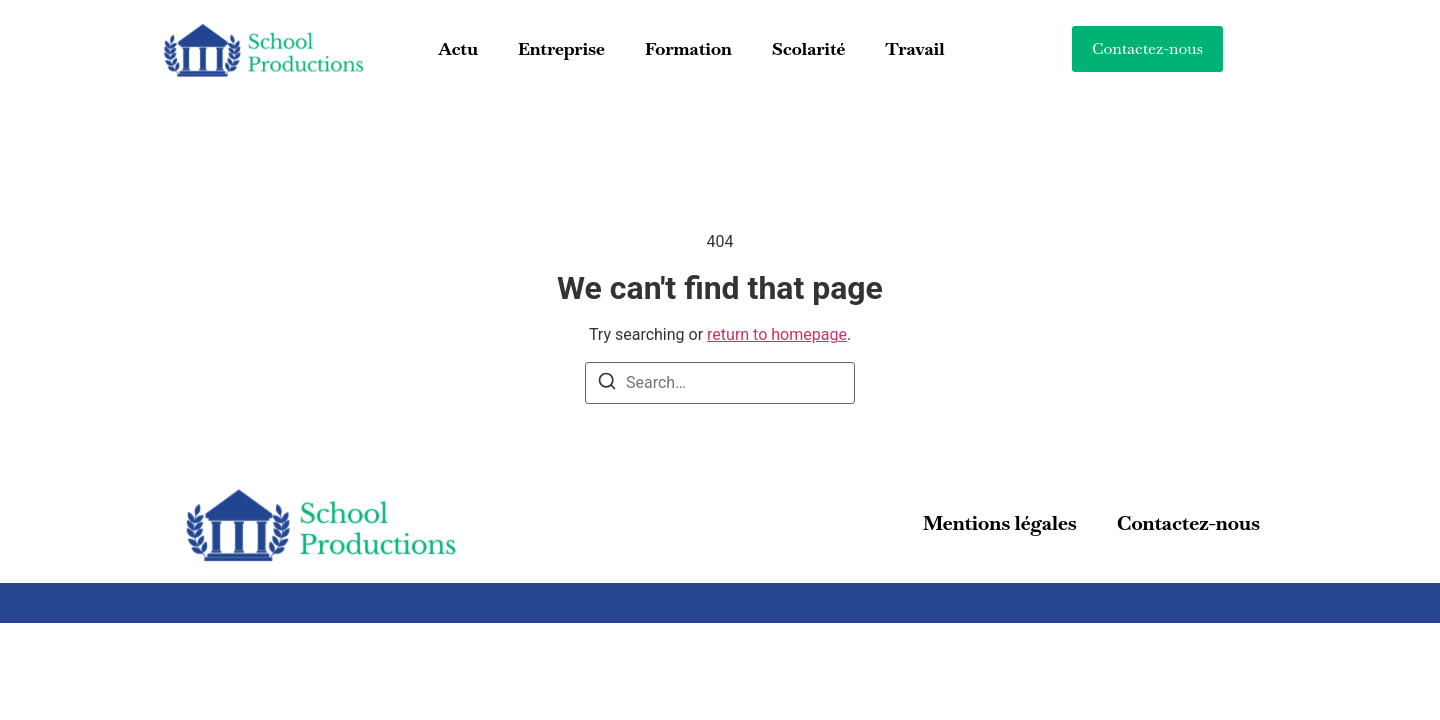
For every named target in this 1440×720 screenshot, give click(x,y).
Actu (457, 48)
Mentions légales (1000, 523)
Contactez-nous (1188, 523)
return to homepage (777, 334)
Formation (688, 48)
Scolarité (808, 48)
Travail (914, 48)
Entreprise (561, 48)
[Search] (607, 384)
